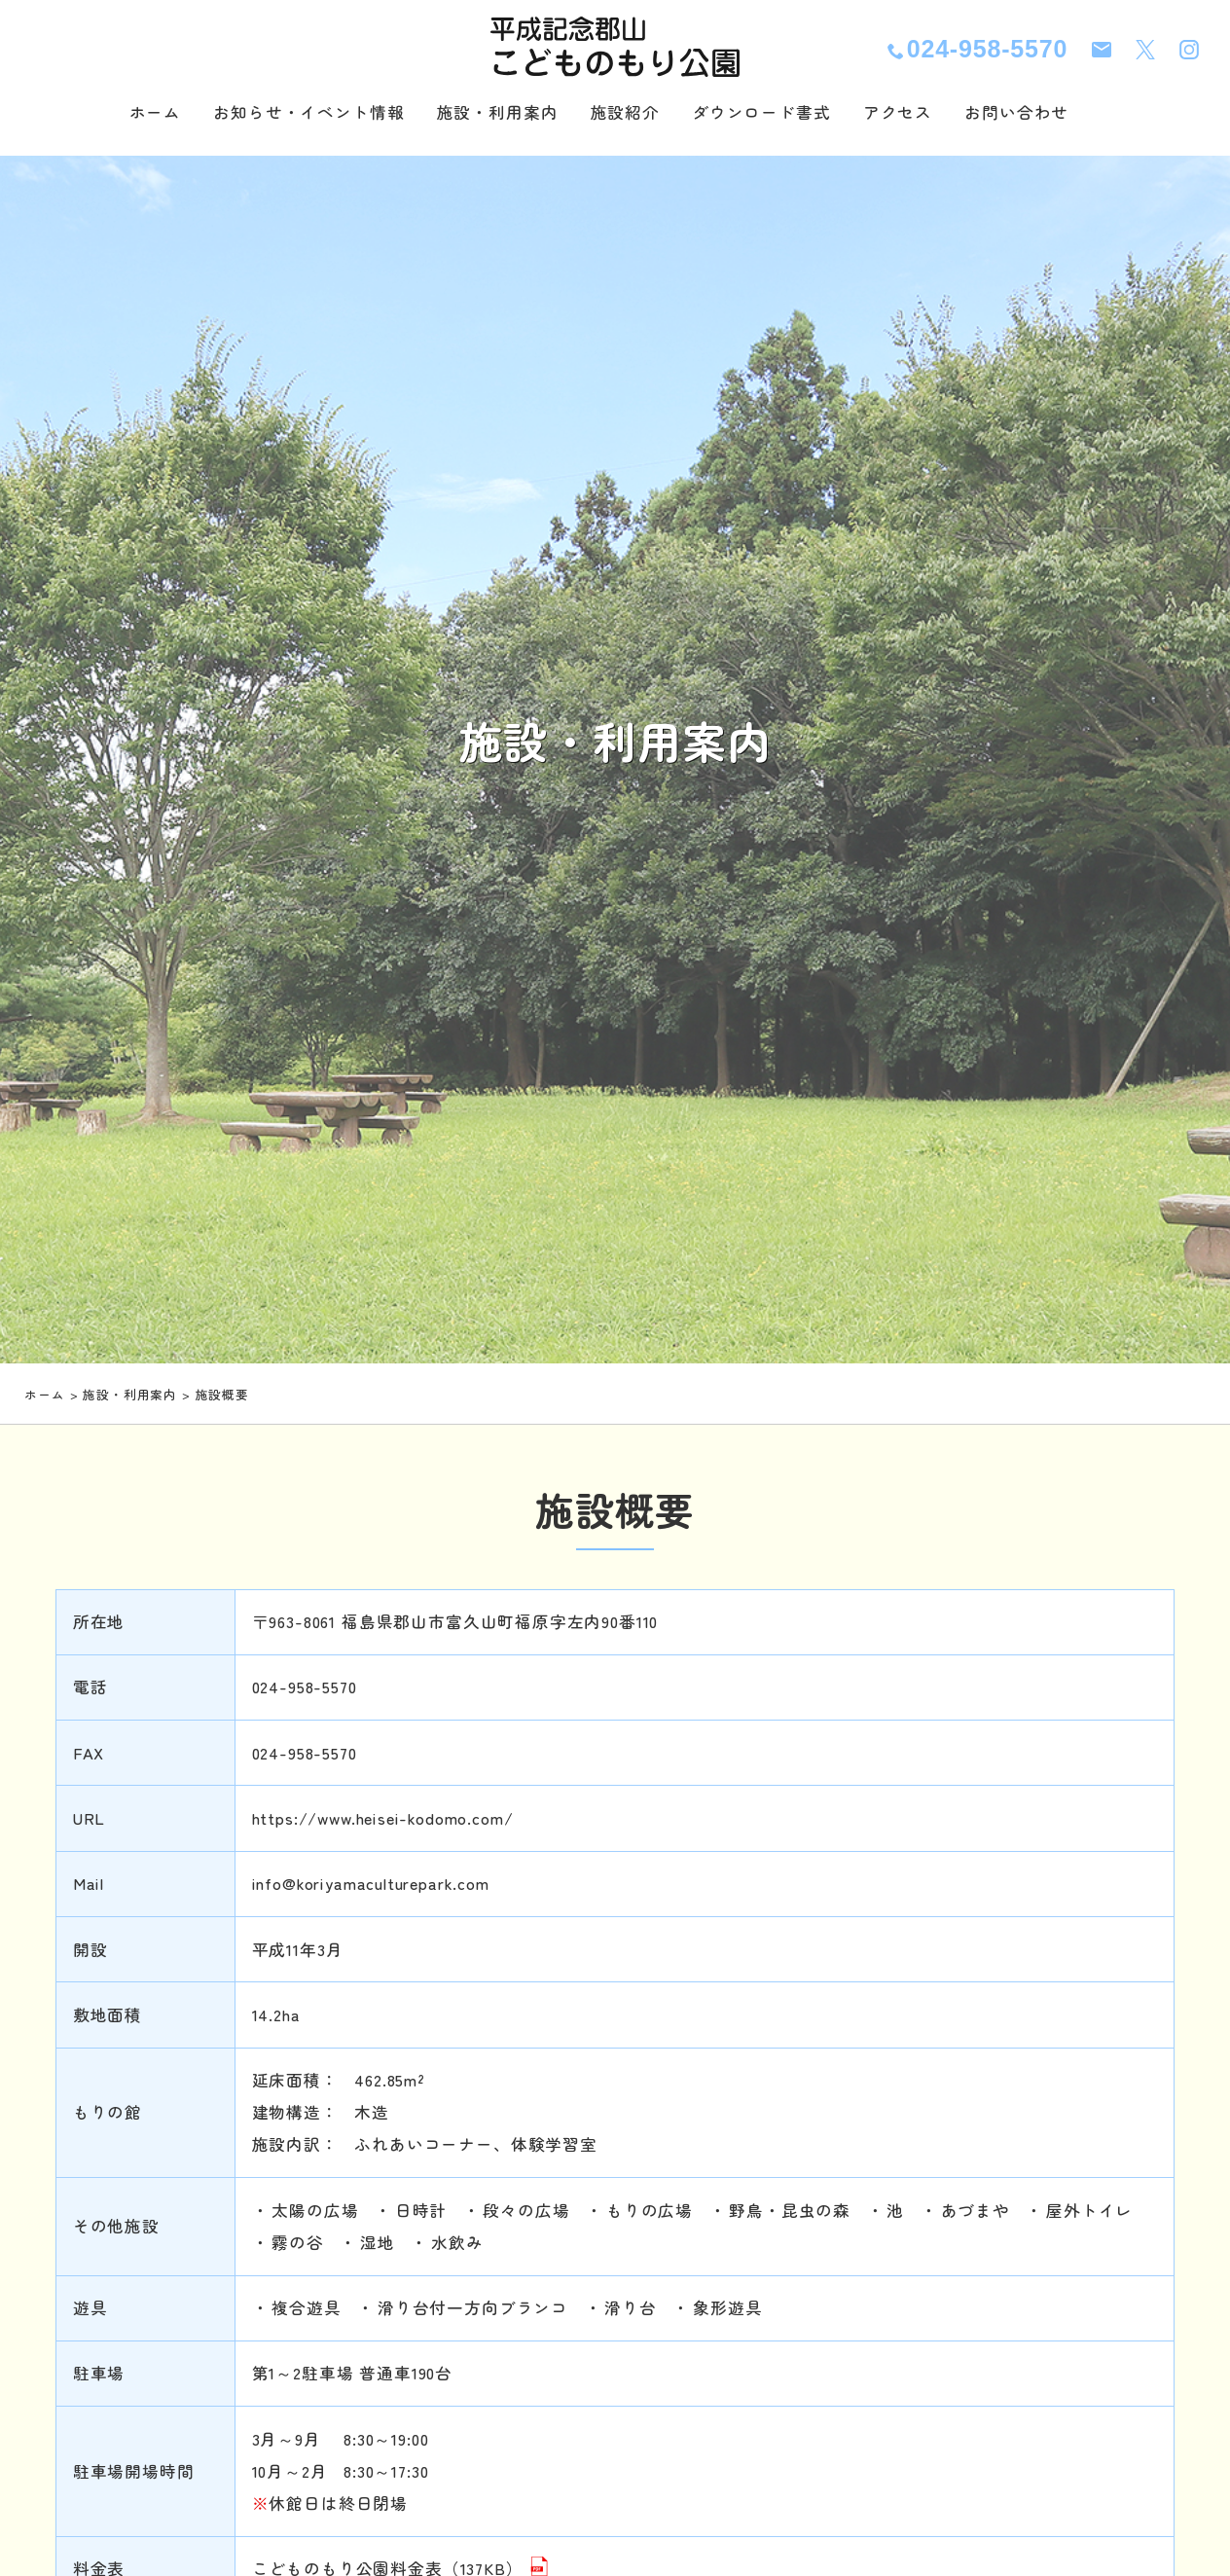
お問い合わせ (1040, 116)
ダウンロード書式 (770, 116)
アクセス (915, 116)
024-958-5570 (974, 48)
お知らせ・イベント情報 (291, 116)
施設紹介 (626, 116)
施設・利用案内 (490, 116)
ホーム (129, 116)
